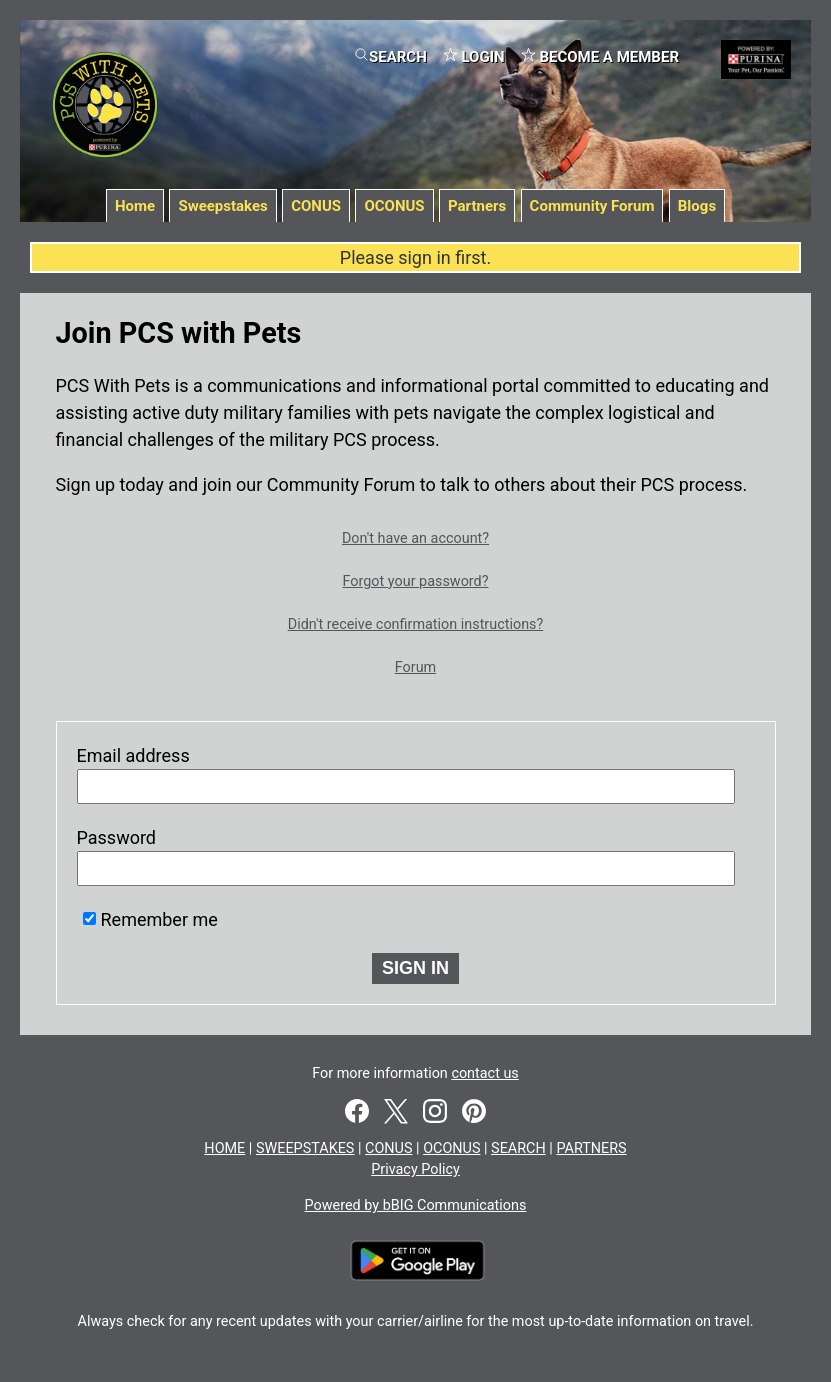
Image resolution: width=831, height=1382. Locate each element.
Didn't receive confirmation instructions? (416, 624)
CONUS (316, 206)
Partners (477, 206)
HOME (224, 1148)
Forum (415, 667)
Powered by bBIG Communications (416, 1205)
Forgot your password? (415, 581)
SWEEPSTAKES (305, 1148)
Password (117, 837)
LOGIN (474, 57)
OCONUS (394, 206)
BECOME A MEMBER (600, 57)
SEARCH (390, 57)
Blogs (697, 206)
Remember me (159, 919)
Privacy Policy (415, 1169)
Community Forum (592, 206)
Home (135, 206)
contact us (484, 1073)
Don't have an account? (415, 538)
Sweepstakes (222, 206)
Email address (133, 755)
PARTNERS (591, 1148)
